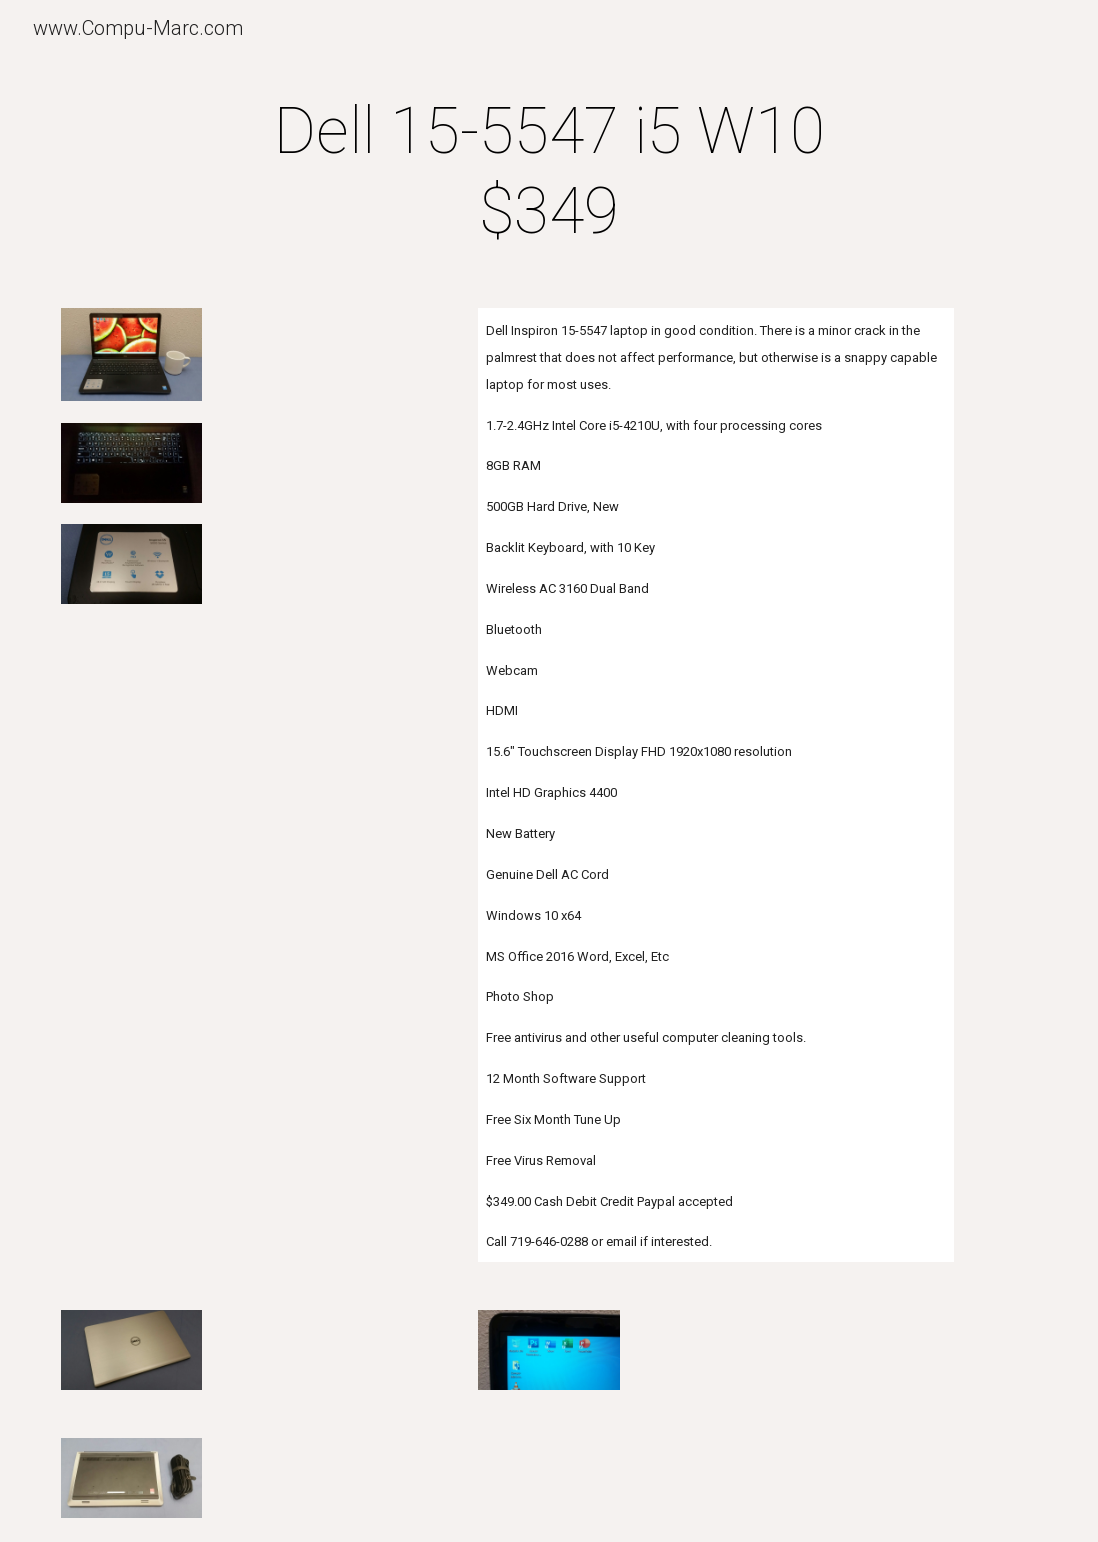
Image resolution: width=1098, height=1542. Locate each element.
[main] (549, 172)
